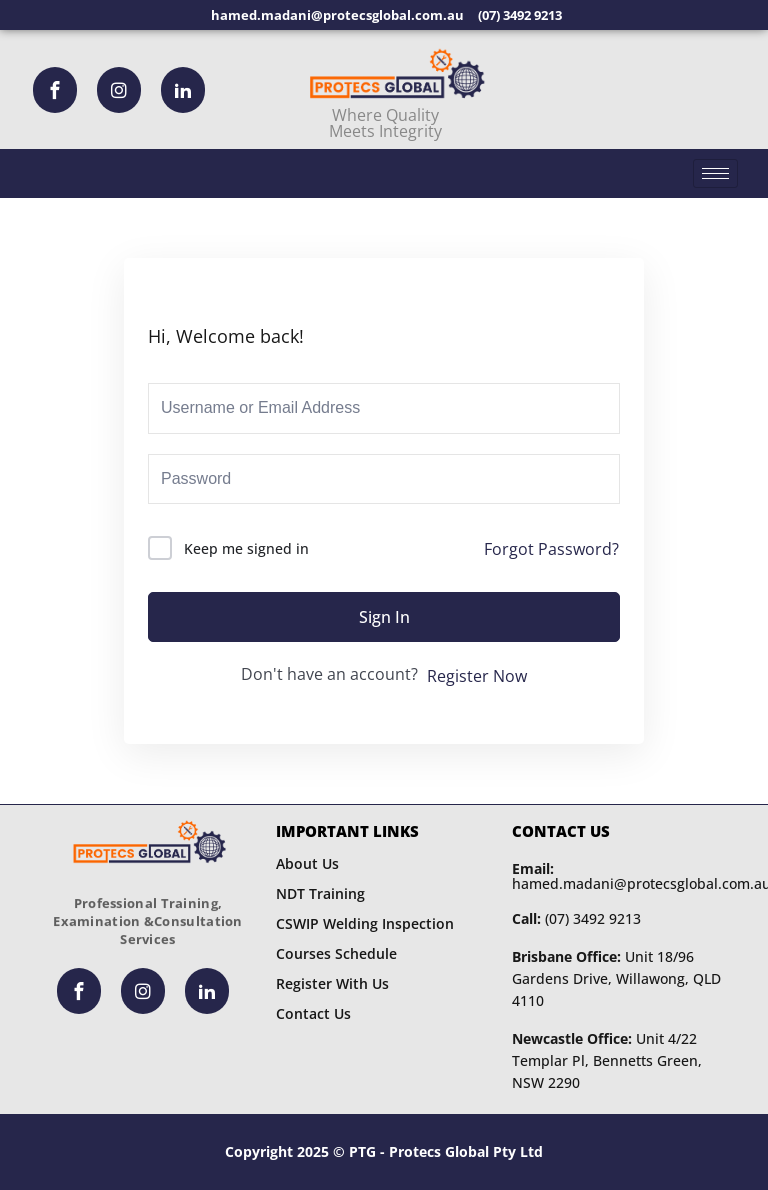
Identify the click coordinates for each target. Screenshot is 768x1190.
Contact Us (313, 1013)
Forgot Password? (551, 549)
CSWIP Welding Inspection (365, 923)
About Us (307, 863)
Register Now (477, 676)
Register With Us (332, 983)
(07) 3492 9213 (576, 918)
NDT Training (320, 893)
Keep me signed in (246, 548)
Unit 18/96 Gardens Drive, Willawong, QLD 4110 (616, 978)
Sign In (384, 617)
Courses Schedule (336, 953)
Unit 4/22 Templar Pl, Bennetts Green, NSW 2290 (607, 1060)
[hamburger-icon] (715, 173)
